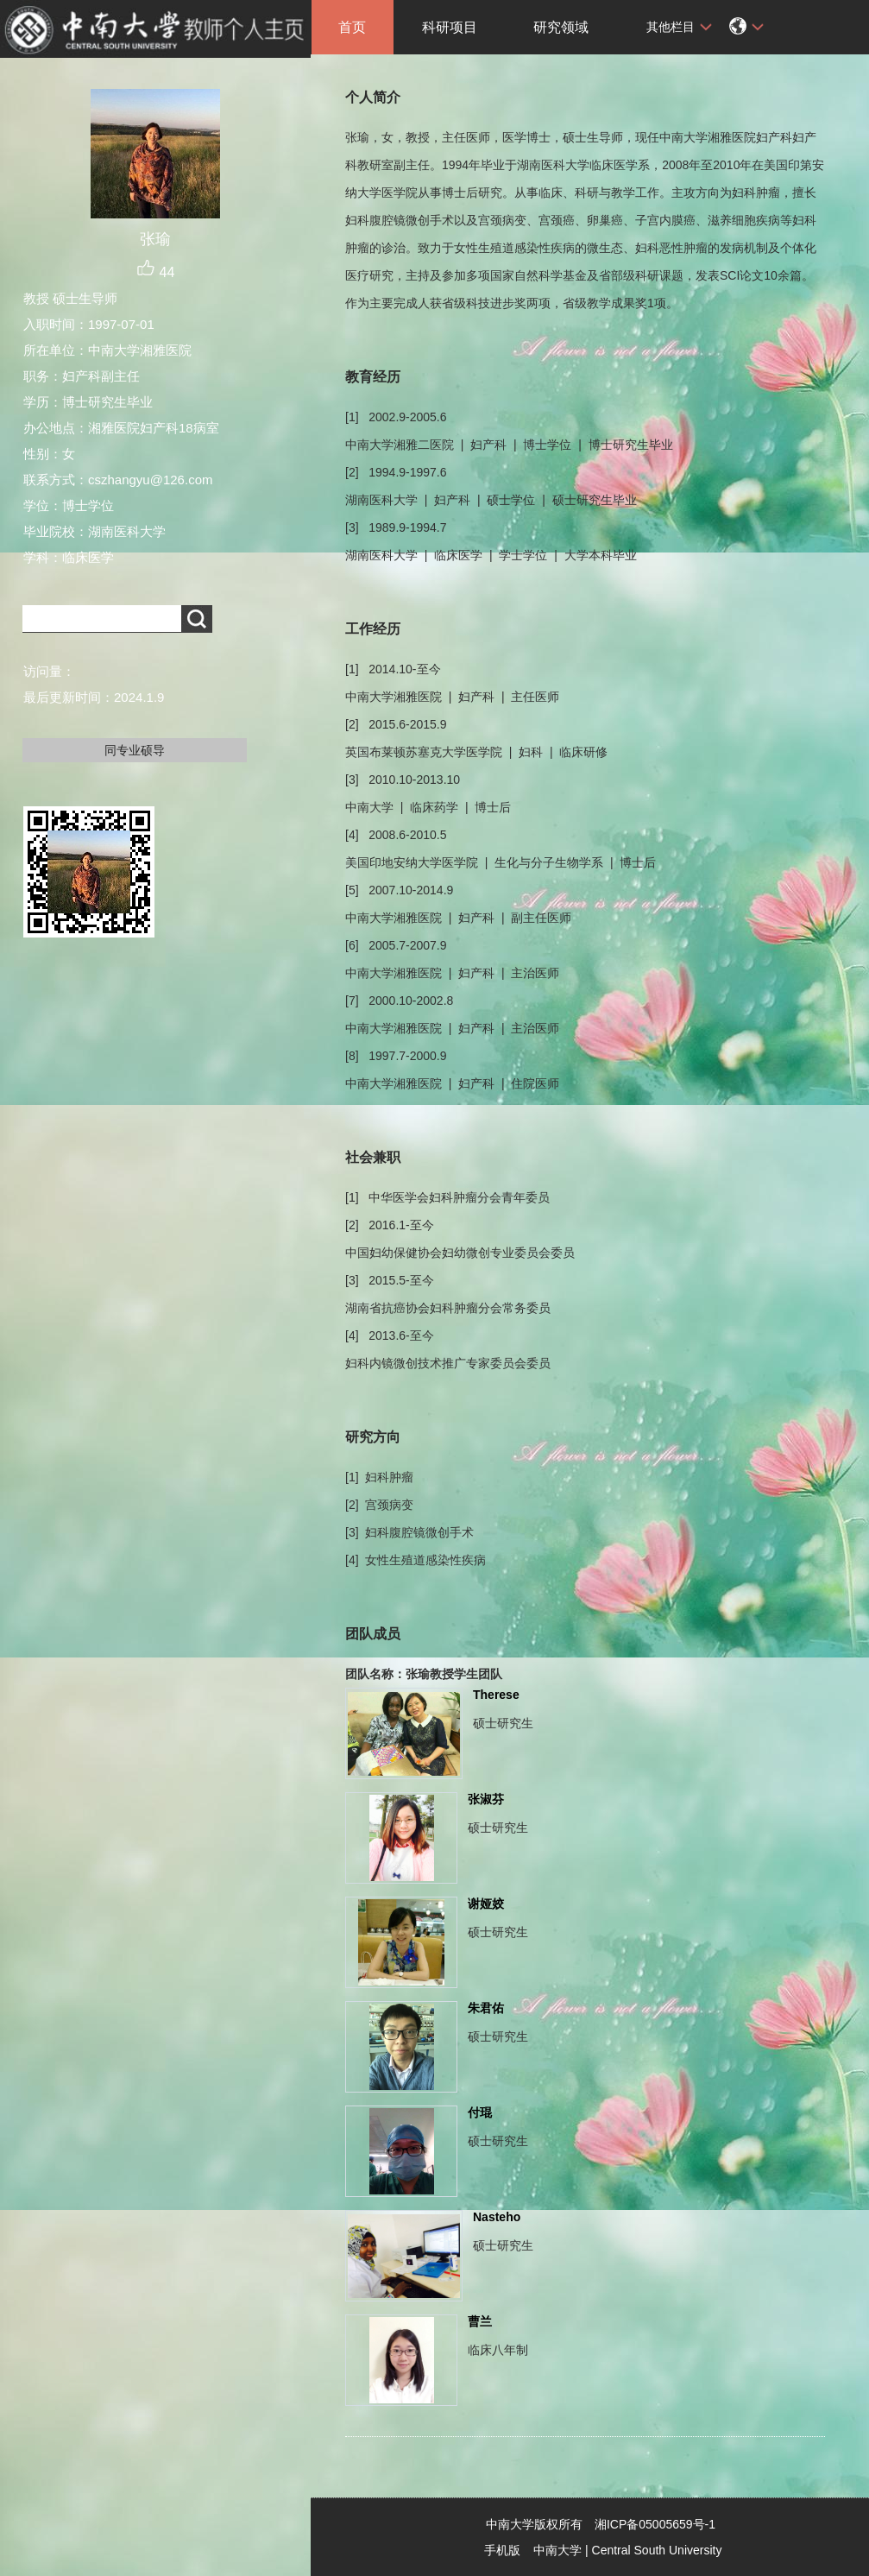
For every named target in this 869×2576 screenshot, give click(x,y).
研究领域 (561, 27)
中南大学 (557, 2550)
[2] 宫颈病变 (379, 1505)
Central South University (657, 2550)
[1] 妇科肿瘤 (379, 1477)
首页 (352, 27)
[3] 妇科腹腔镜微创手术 (409, 1532)
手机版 (502, 2550)
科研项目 (449, 27)
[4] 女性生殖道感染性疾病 (415, 1560)
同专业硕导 (134, 750)
